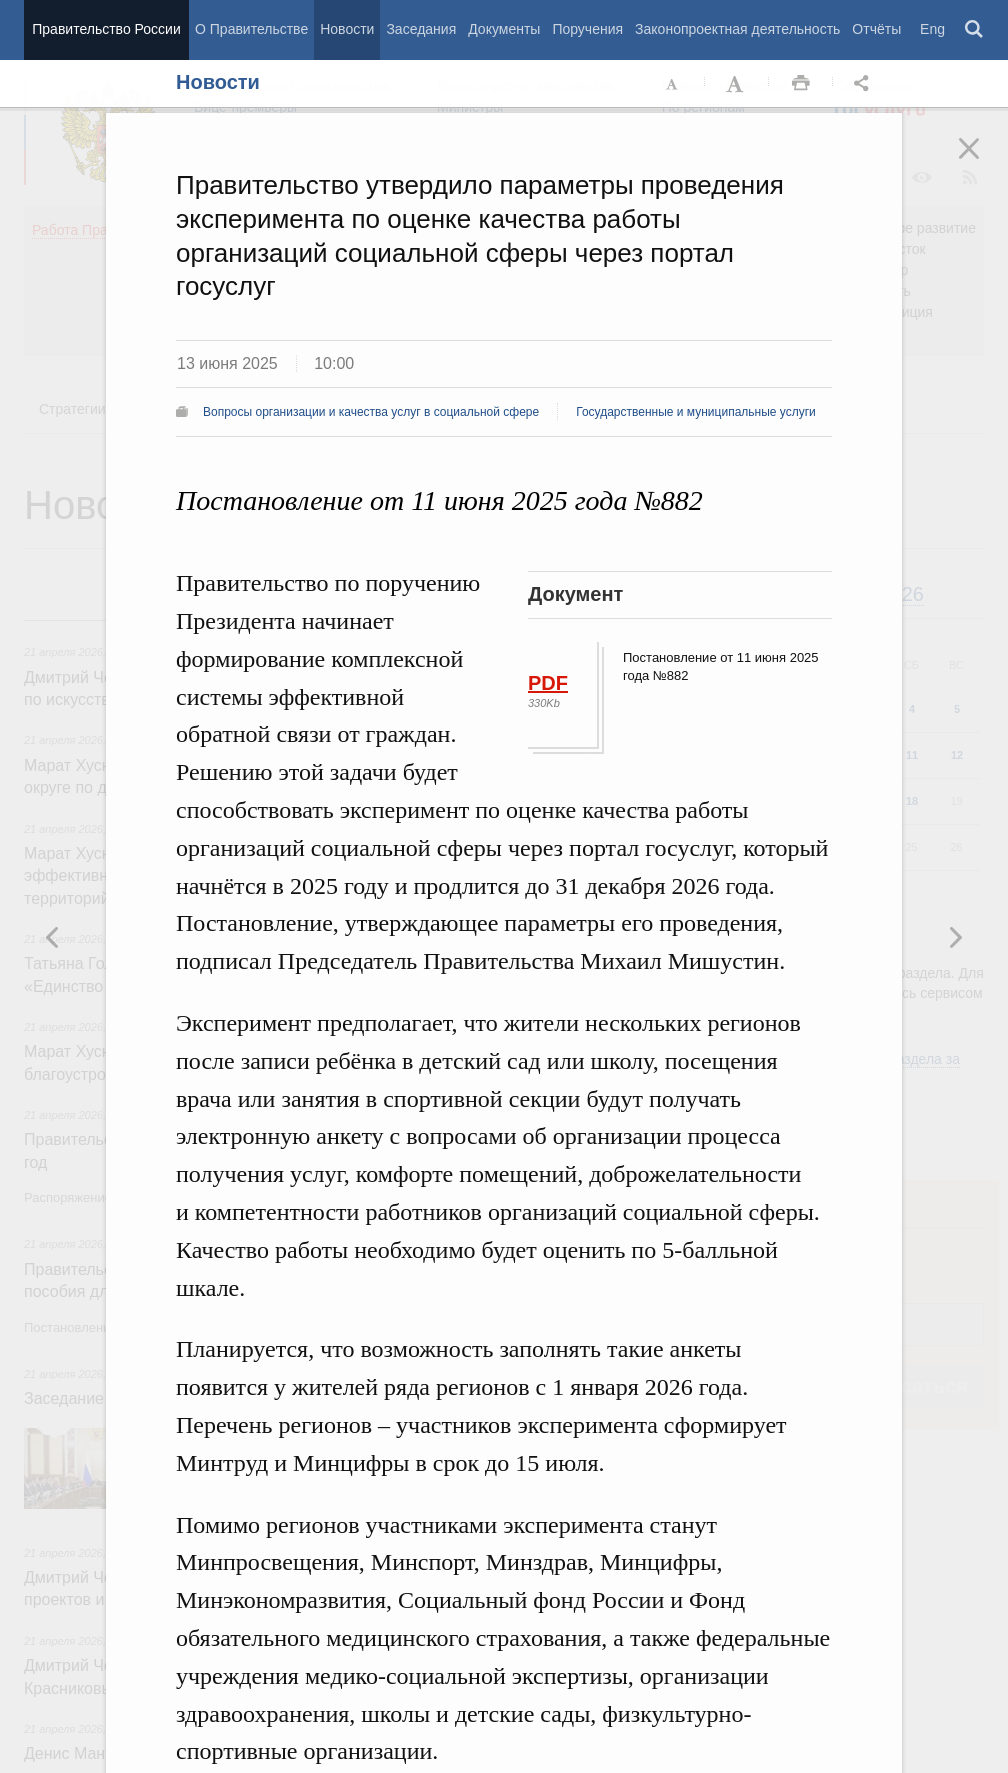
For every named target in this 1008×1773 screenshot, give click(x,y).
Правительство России (106, 29)
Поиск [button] (975, 30)
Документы (504, 29)
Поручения (587, 29)
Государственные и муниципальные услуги (696, 412)
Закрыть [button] (983, 162)
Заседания (421, 29)
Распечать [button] (801, 84)
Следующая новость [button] (53, 937)
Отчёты (876, 29)
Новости (347, 29)
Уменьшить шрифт (673, 84)
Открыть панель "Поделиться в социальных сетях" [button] (865, 84)
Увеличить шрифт (737, 84)
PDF (548, 683)
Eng (932, 29)
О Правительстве (251, 29)
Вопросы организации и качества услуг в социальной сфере (371, 412)
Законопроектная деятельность (737, 29)
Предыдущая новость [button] (955, 937)
